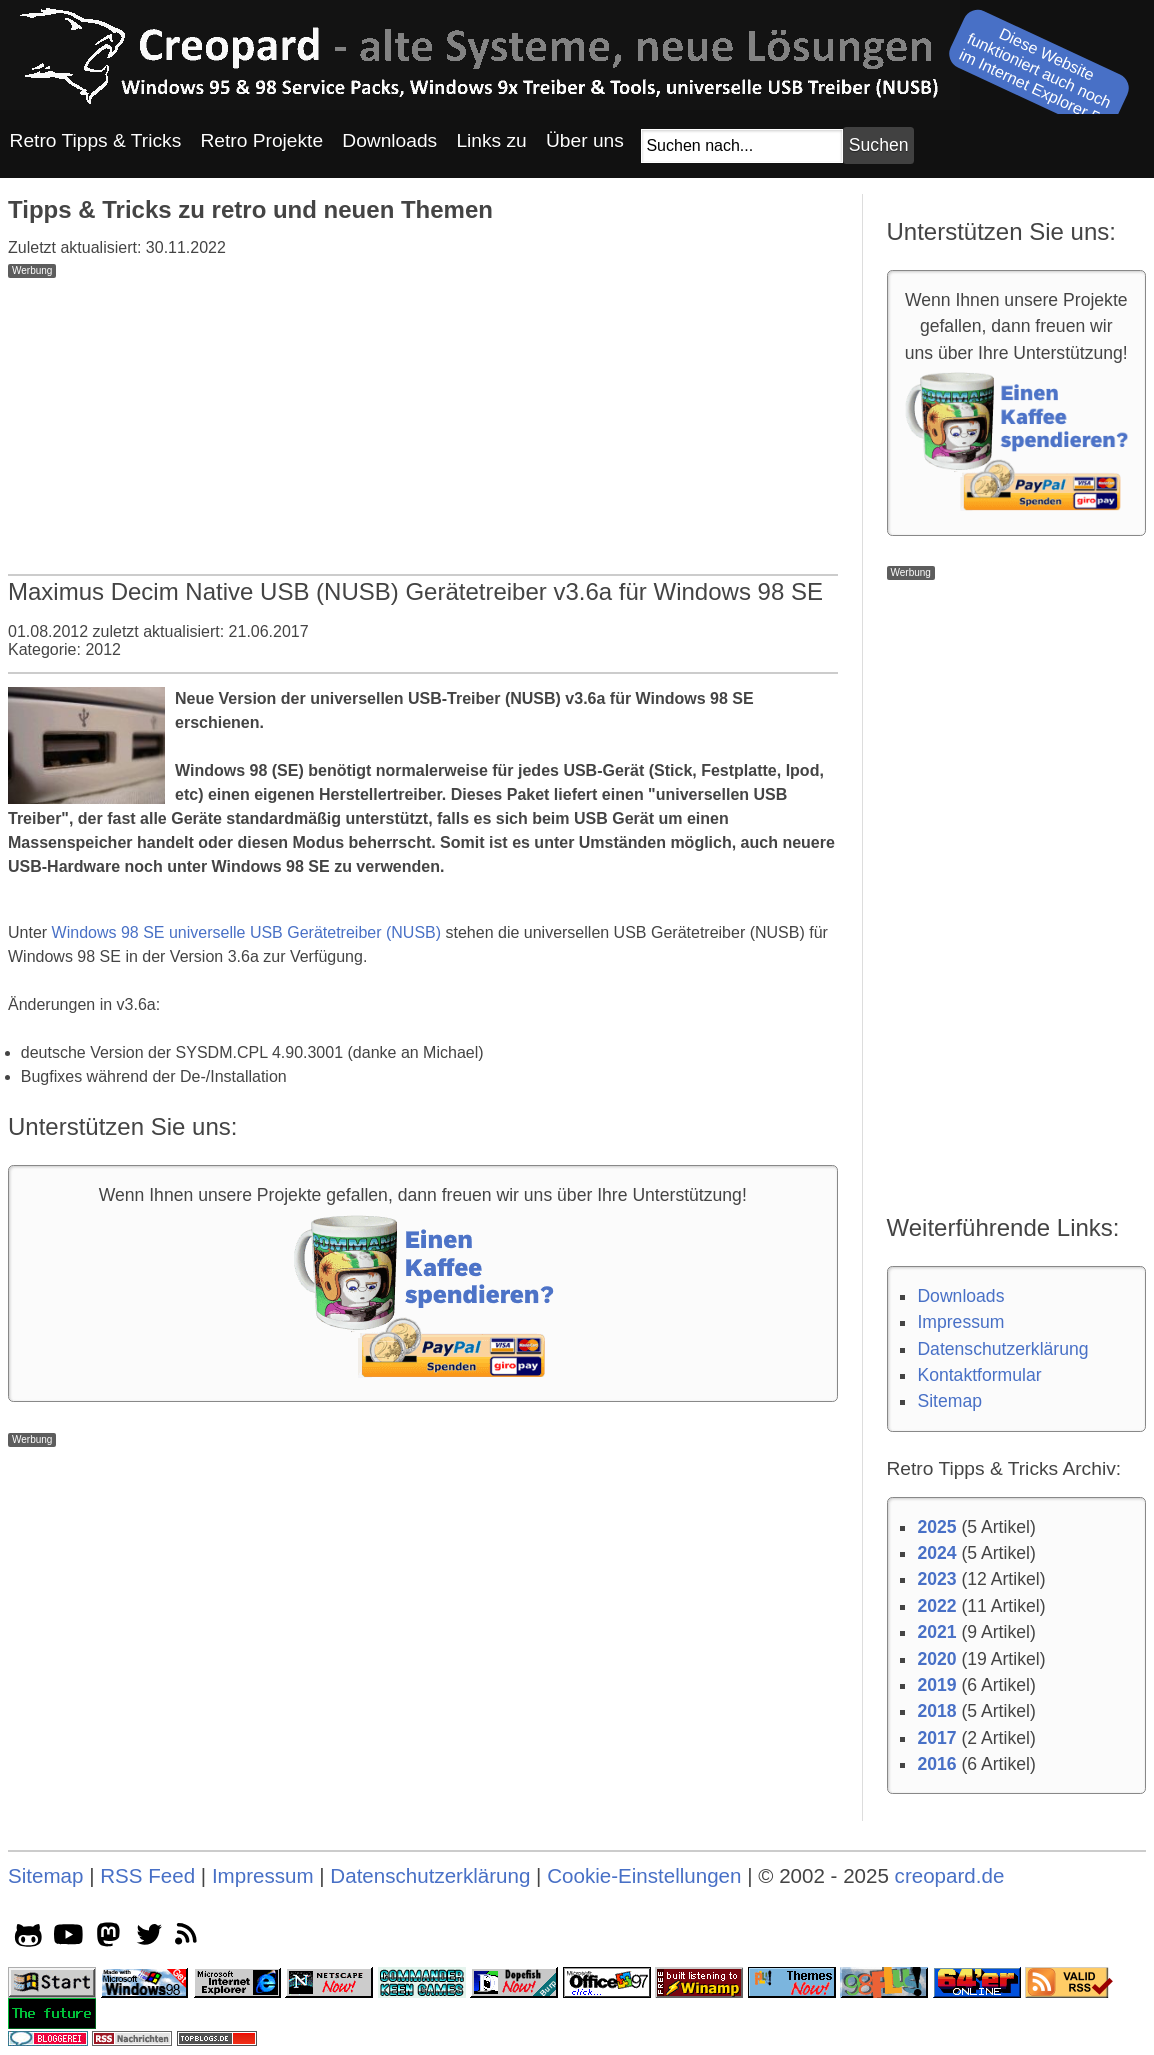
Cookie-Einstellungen (644, 1875)
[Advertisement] (423, 418)
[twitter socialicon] (149, 1939)
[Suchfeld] (742, 146)
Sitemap (949, 1401)
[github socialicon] (28, 1939)
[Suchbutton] (878, 145)
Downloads (960, 1296)
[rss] (189, 1939)
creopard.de (950, 1875)
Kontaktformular (979, 1375)
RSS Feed (147, 1875)
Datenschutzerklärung (1002, 1349)
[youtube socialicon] (68, 1939)
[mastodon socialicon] (108, 1939)
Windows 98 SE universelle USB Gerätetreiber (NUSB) (246, 932)
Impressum (960, 1322)
